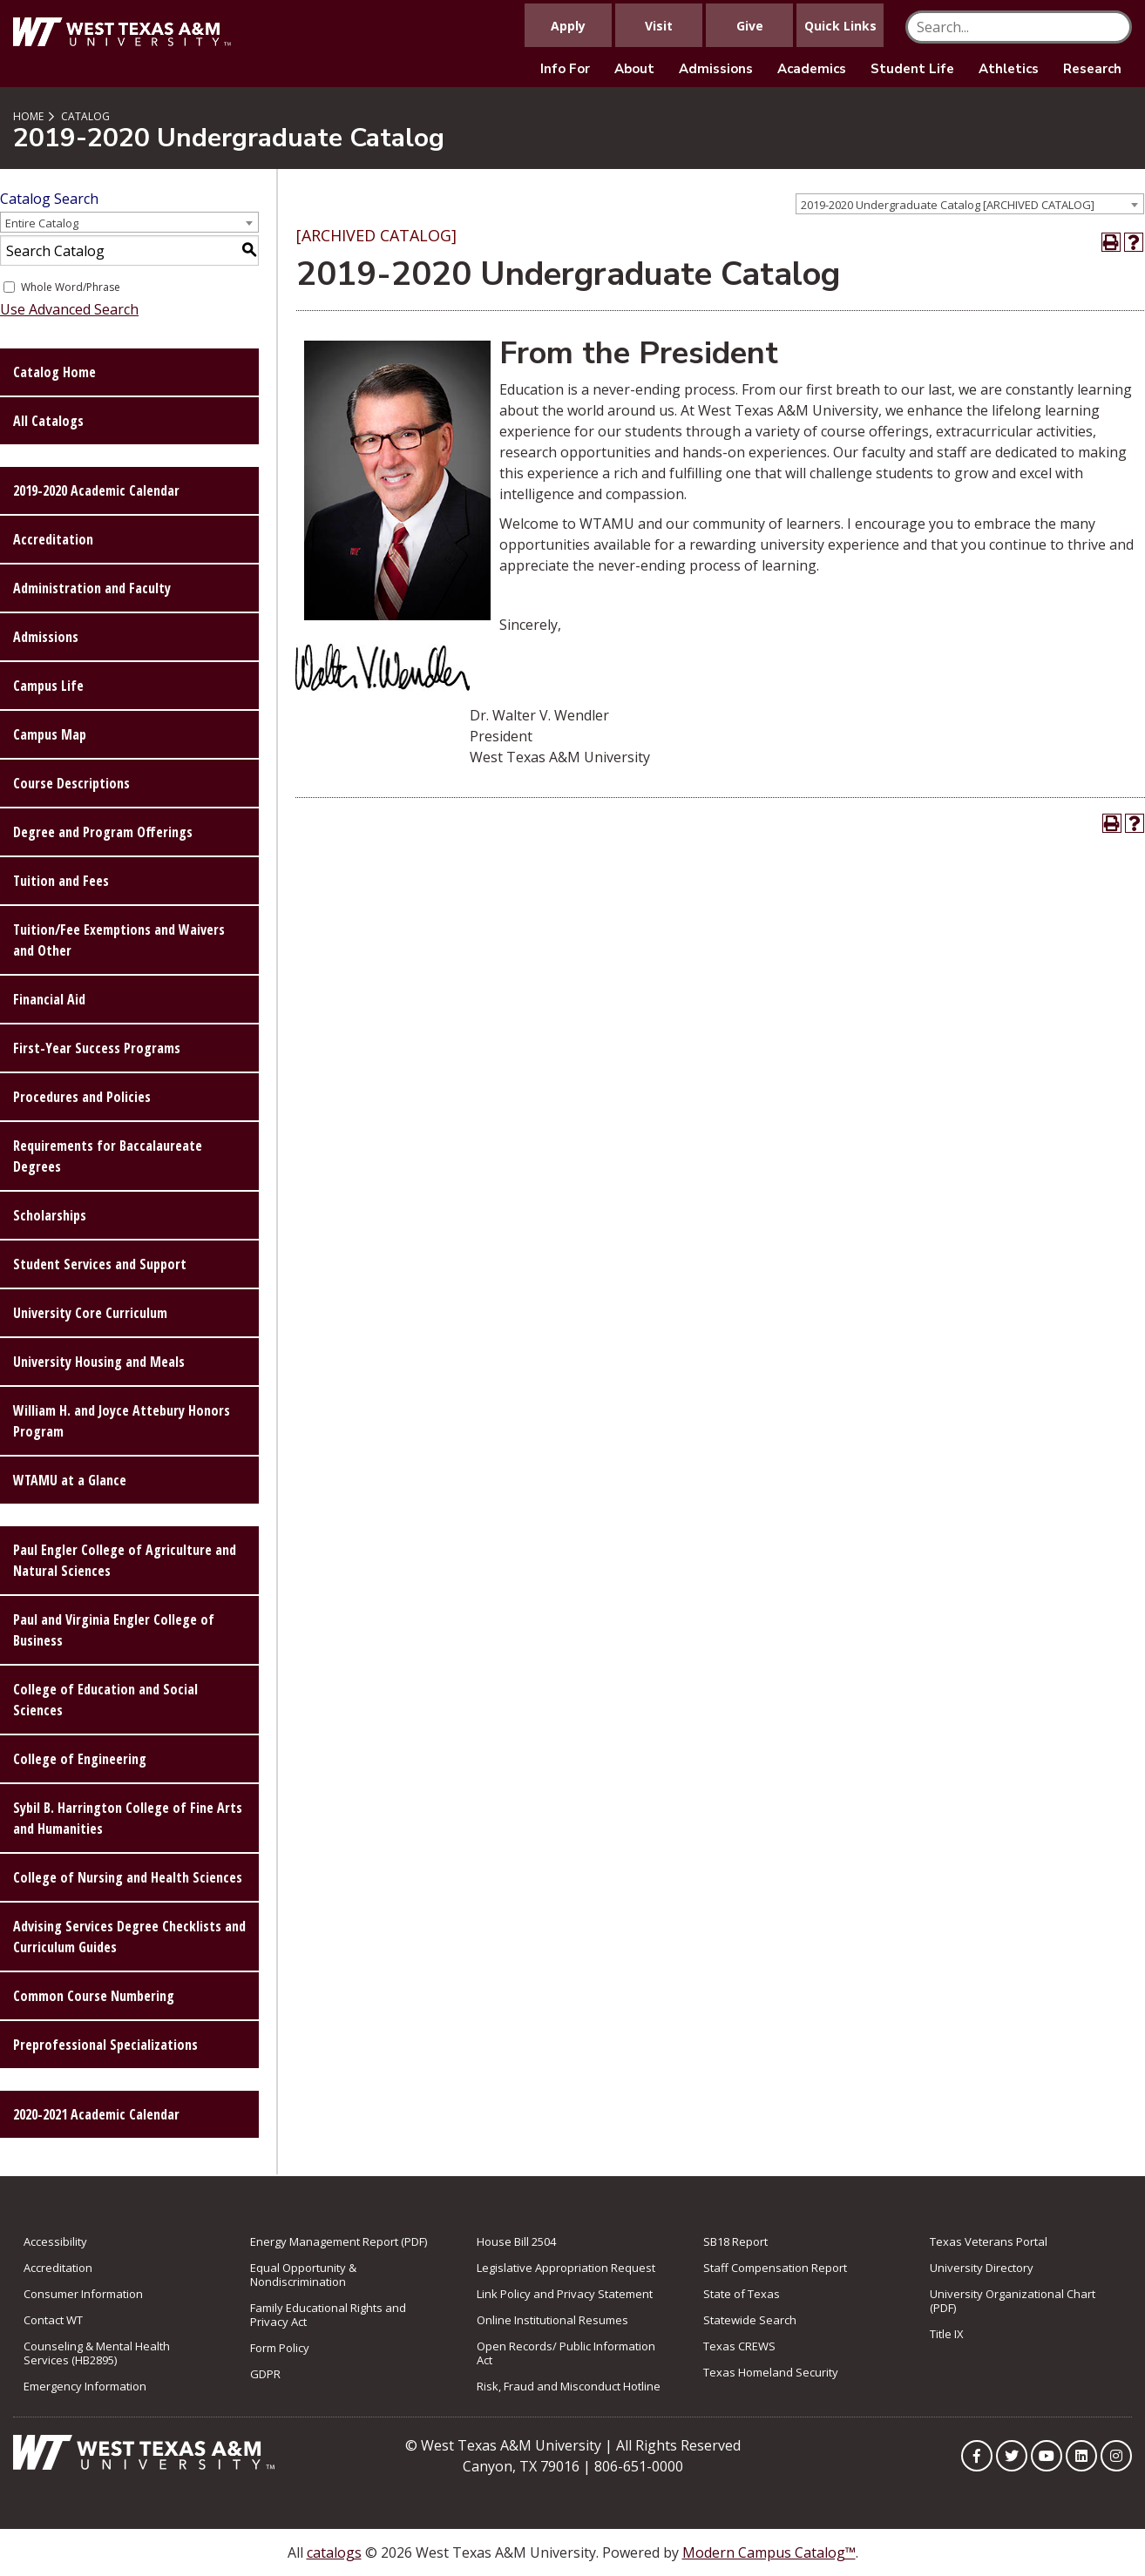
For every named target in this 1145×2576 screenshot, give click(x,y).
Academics (811, 69)
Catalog (85, 116)
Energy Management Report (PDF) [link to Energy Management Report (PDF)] (338, 2241)
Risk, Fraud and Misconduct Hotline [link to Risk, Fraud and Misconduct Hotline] (569, 2386)
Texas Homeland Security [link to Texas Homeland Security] (770, 2372)
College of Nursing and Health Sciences (127, 1877)
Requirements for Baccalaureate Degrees (107, 1156)
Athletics (1009, 69)
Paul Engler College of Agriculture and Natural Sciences (124, 1560)
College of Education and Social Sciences (105, 1700)
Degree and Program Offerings (103, 832)
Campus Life (48, 685)
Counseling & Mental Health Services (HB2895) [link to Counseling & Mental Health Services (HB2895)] (97, 2353)
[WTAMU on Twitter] (1011, 2455)
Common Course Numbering (93, 1995)
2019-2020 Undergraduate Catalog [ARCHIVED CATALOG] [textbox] (947, 205)
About (634, 69)
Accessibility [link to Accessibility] (55, 2241)
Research (1092, 69)
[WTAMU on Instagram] (1116, 2455)
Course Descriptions (71, 783)
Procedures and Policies (82, 1096)
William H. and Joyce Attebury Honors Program (121, 1421)
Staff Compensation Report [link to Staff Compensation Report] (775, 2267)
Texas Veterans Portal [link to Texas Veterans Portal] (988, 2241)
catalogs (334, 2552)
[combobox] (970, 203)
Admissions (716, 69)
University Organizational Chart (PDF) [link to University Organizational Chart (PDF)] (1012, 2301)
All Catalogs (48, 420)
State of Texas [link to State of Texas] (741, 2294)
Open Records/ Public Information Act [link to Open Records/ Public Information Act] (566, 2353)
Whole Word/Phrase (70, 287)
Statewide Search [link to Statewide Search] (749, 2320)
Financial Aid (49, 999)
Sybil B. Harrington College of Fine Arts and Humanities (127, 1818)
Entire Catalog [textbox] (41, 223)
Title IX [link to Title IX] (947, 2334)
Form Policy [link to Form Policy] (279, 2348)
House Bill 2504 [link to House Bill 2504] (516, 2241)
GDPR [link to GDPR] (265, 2374)
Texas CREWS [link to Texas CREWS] (739, 2346)
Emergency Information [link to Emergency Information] (85, 2386)
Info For (565, 69)
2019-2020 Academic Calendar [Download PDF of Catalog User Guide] (96, 490)
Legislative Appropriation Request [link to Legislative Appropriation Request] (566, 2267)
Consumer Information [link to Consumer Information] (83, 2294)
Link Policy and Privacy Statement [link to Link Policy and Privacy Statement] (565, 2294)
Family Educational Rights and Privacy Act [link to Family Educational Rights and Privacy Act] (328, 2314)
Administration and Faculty (92, 588)
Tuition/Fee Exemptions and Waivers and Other (119, 940)
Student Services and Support (99, 1264)
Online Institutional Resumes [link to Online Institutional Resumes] (552, 2320)
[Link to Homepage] (143, 2450)
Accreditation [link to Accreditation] (58, 2267)
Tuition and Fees (61, 880)
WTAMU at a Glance (69, 1480)
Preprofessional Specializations (105, 2044)
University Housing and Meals (99, 1361)
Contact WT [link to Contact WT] (53, 2320)
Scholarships (49, 1215)
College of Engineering (79, 1758)
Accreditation (53, 539)
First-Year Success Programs (96, 1048)
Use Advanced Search (69, 309)
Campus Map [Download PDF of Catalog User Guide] (49, 734)
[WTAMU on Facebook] (977, 2455)
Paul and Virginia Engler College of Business (113, 1630)
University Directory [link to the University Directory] (981, 2267)
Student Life (912, 69)
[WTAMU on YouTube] (1046, 2455)
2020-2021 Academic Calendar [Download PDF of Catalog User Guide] (96, 2114)
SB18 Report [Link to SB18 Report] (735, 2241)
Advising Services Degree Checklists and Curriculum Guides (129, 1937)
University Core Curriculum (90, 1312)
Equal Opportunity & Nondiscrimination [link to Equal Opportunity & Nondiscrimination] (303, 2274)
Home (28, 116)
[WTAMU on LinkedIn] (1081, 2455)
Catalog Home (54, 372)
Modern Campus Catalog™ (769, 2552)
